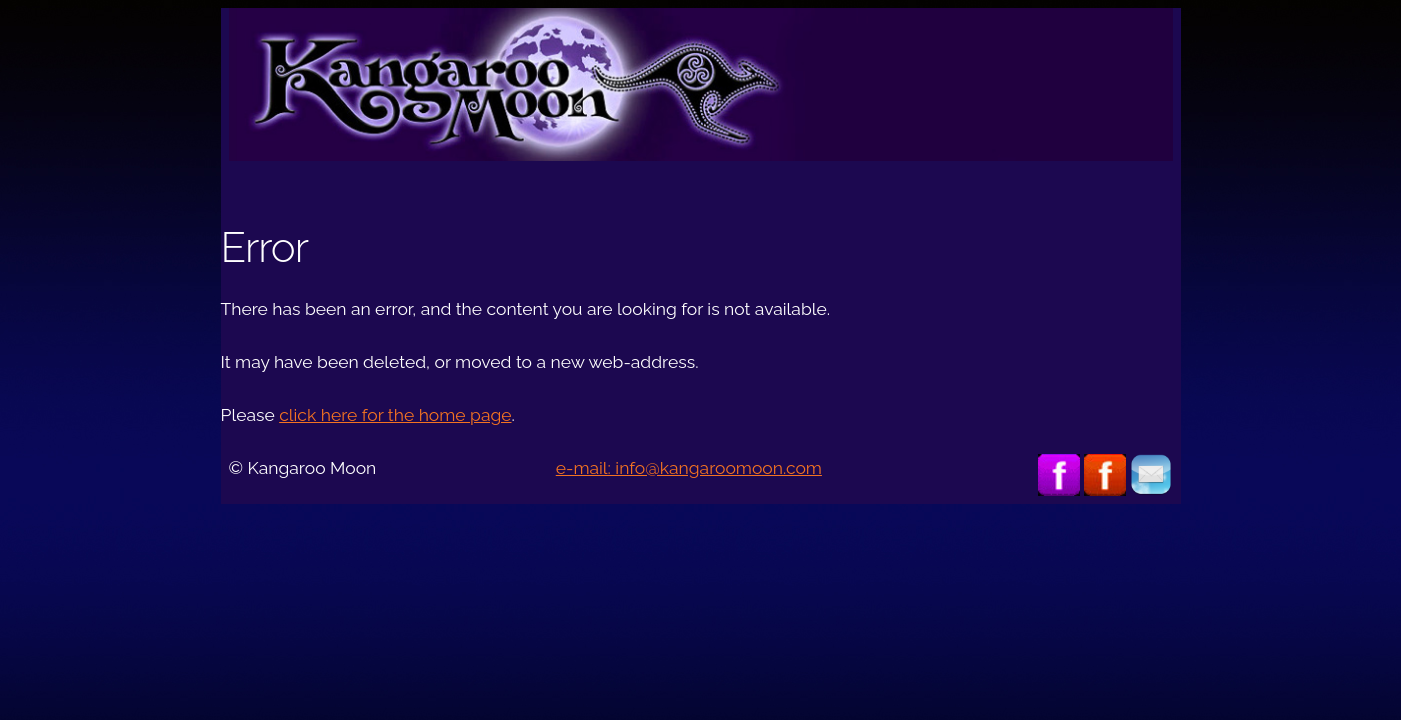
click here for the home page (395, 415)
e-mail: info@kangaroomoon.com (689, 468)
